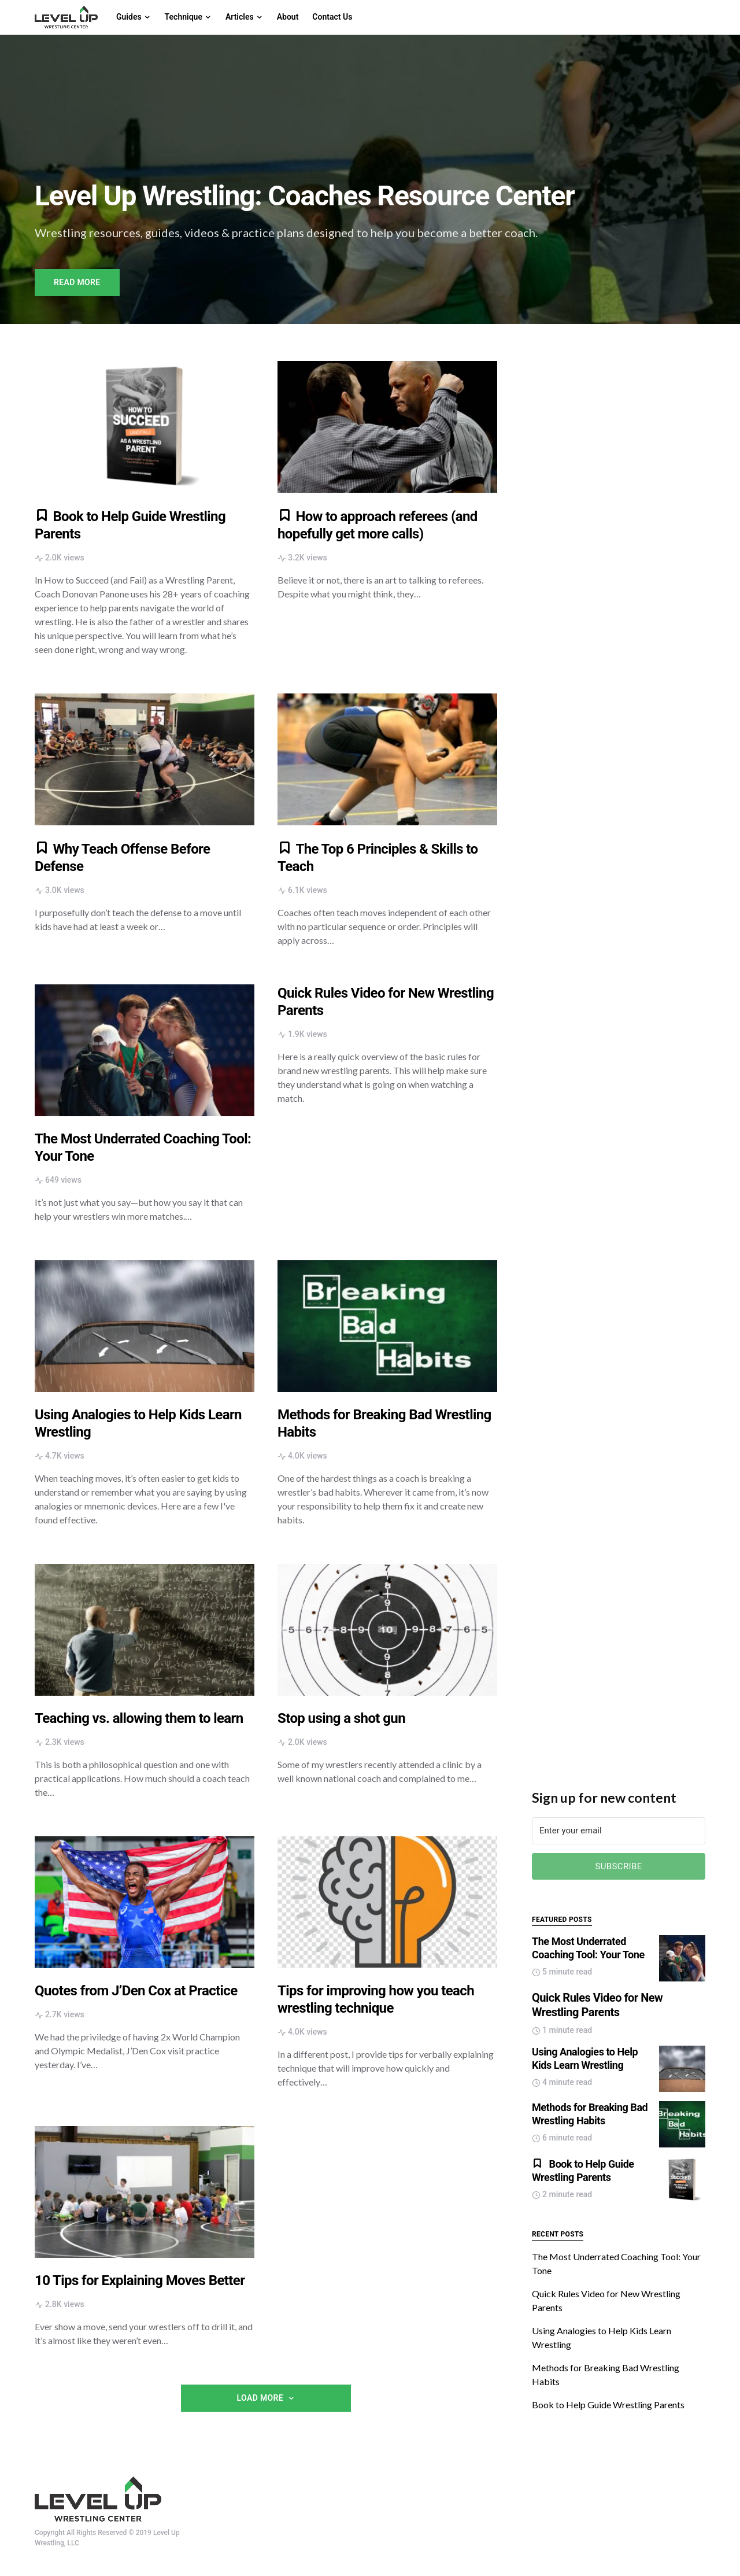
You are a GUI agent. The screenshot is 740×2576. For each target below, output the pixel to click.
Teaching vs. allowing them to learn (139, 1718)
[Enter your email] (618, 1830)
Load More (260, 2397)
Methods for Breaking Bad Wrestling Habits (590, 2114)
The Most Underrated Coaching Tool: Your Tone (588, 1948)
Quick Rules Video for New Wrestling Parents (597, 2005)
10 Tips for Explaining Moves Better (140, 2280)
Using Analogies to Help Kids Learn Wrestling (585, 2058)
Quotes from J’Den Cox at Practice (136, 1991)
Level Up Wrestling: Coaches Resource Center (305, 195)
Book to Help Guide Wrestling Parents (583, 2170)
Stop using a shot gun (341, 1718)
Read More (77, 282)
